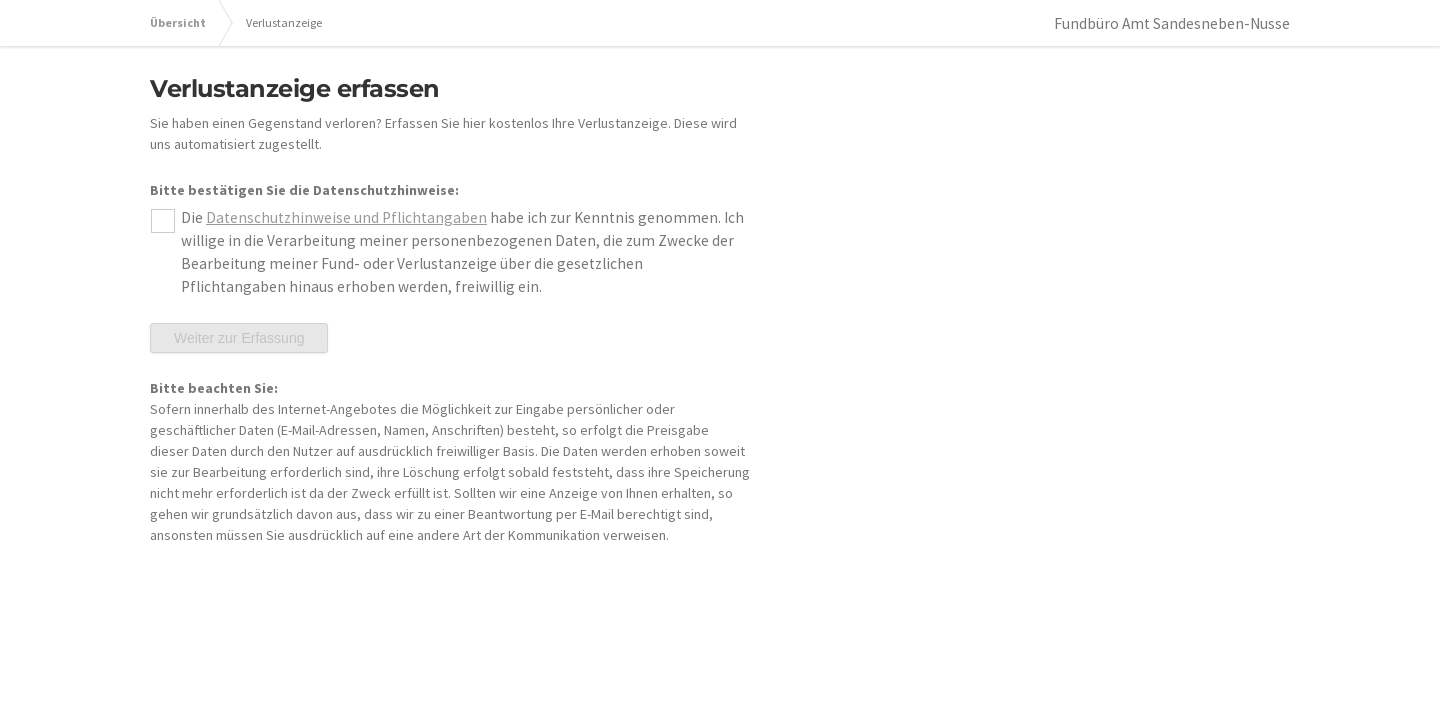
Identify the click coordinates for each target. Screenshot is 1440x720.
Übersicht (178, 22)
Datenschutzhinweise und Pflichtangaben (346, 217)
